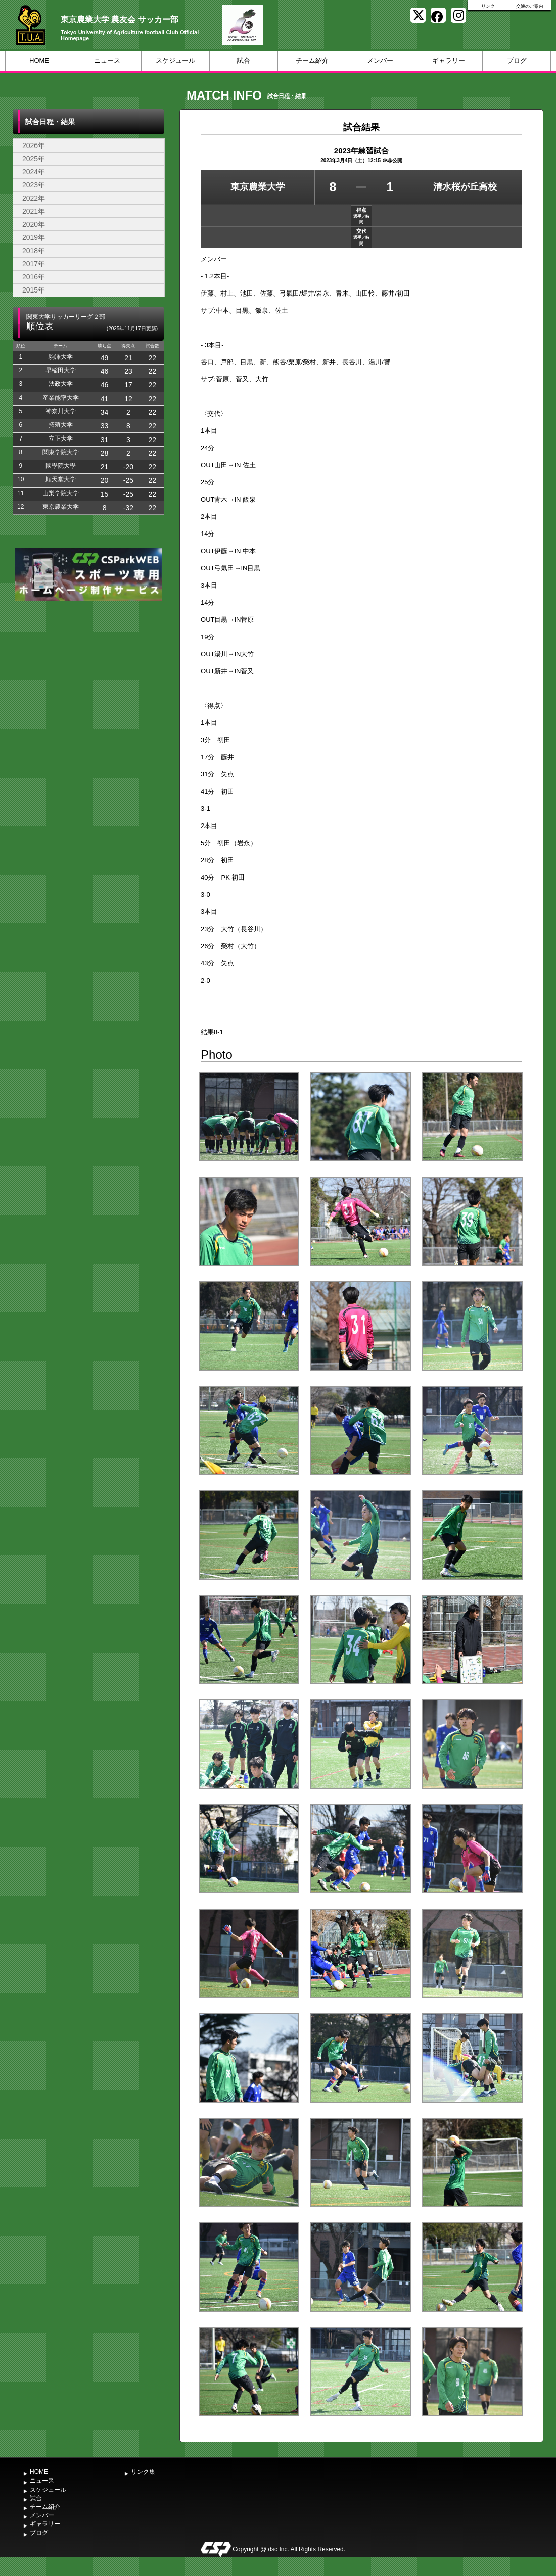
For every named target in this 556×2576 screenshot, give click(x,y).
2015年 (33, 290)
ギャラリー (448, 60)
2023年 (33, 185)
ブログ (517, 60)
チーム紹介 (312, 60)
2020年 (33, 224)
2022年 (33, 198)
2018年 (33, 251)
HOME (39, 60)
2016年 (33, 277)
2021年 (33, 211)
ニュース (107, 60)
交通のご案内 (529, 6)
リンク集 (143, 2471)
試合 (243, 60)
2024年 (33, 172)
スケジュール (175, 60)
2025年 (33, 159)
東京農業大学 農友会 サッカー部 (119, 19)
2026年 (33, 145)
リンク (488, 6)
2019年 (33, 237)
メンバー (380, 60)
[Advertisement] (88, 679)
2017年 (33, 264)
